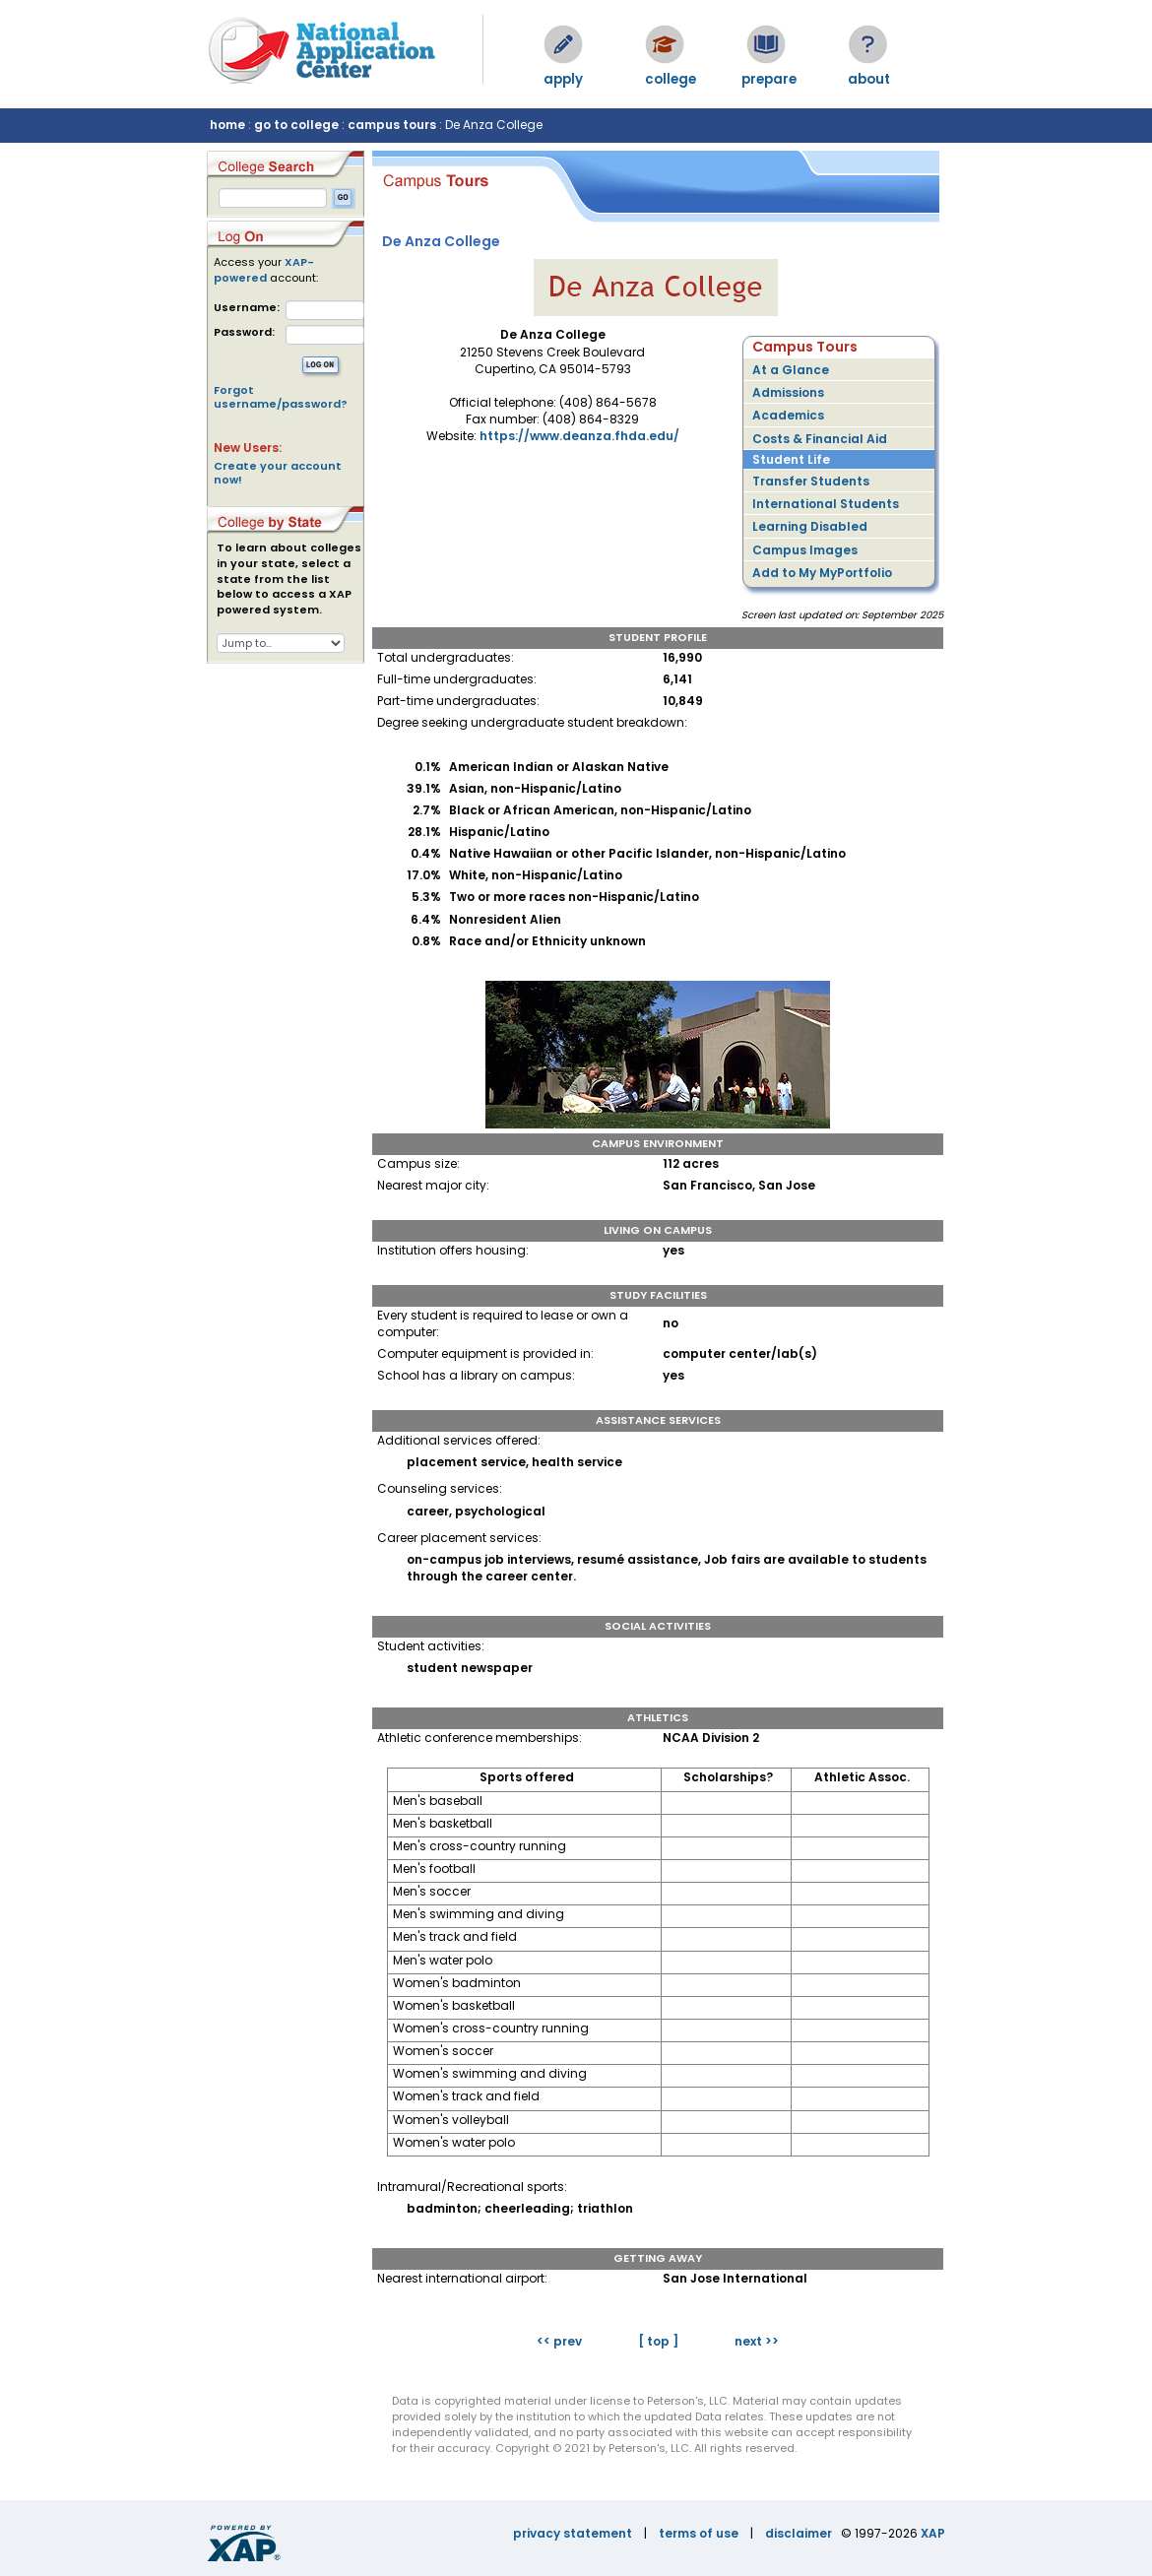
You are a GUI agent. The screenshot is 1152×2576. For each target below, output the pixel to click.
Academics (788, 415)
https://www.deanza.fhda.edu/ (579, 435)
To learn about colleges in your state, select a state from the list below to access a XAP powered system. (289, 579)
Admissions (788, 392)
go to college (296, 124)
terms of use (698, 2533)
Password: (244, 332)
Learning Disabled (809, 526)
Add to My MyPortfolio (822, 572)
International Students (825, 503)
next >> (757, 2341)
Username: (247, 307)
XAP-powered (264, 270)
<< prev (559, 2341)
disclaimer (798, 2533)
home (227, 124)
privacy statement (572, 2533)
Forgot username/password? (281, 397)
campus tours (392, 124)
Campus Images (805, 550)
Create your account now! (278, 472)
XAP (933, 2533)
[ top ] (658, 2341)
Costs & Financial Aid (819, 438)
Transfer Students (810, 481)
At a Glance (790, 369)
